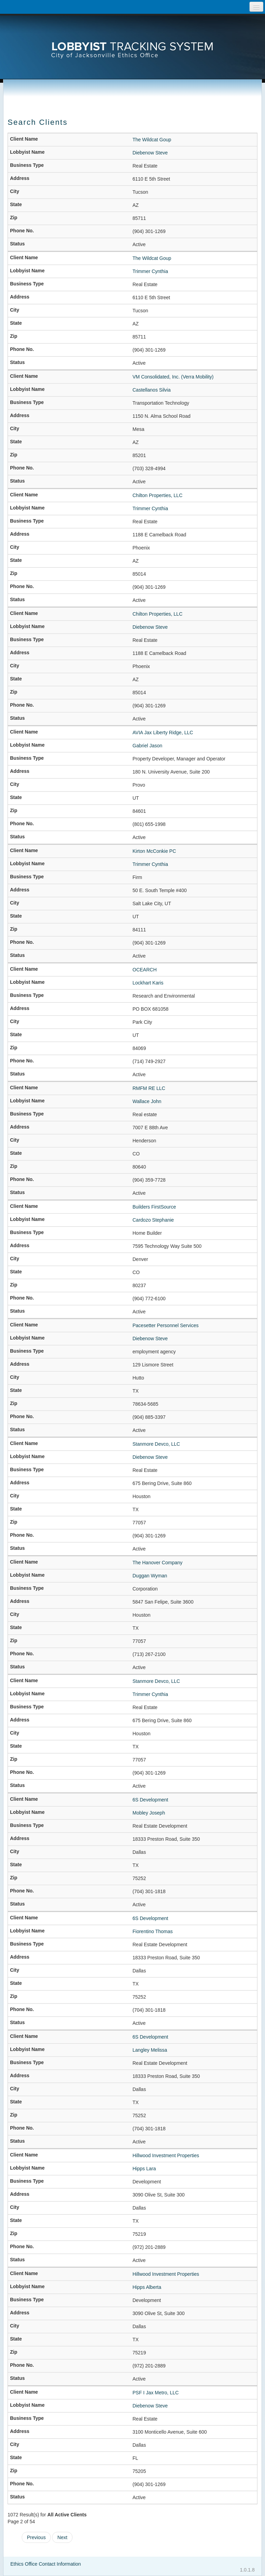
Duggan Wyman (149, 1575)
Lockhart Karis (147, 983)
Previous (36, 2537)
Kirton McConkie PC (154, 851)
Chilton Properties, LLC (157, 495)
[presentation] (132, 40)
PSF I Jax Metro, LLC (155, 2392)
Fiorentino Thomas (152, 1931)
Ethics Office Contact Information (45, 2564)
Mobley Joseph (148, 1813)
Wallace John (146, 1101)
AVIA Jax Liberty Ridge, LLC (162, 732)
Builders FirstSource (154, 1207)
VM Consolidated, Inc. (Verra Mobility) (173, 377)
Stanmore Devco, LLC (156, 1444)
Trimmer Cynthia (150, 271)
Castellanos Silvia (151, 390)
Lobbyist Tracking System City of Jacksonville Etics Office (132, 40)
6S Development (150, 1799)
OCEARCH (144, 969)
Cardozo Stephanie (153, 1220)
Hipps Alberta (146, 2287)
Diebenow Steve (150, 152)
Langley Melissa (149, 2050)
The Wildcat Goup (151, 139)
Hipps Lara (144, 2168)
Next (62, 2537)
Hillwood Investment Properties (165, 2155)
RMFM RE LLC (148, 1088)
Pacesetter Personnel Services (165, 1325)
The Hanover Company (157, 1562)
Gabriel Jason (147, 745)
